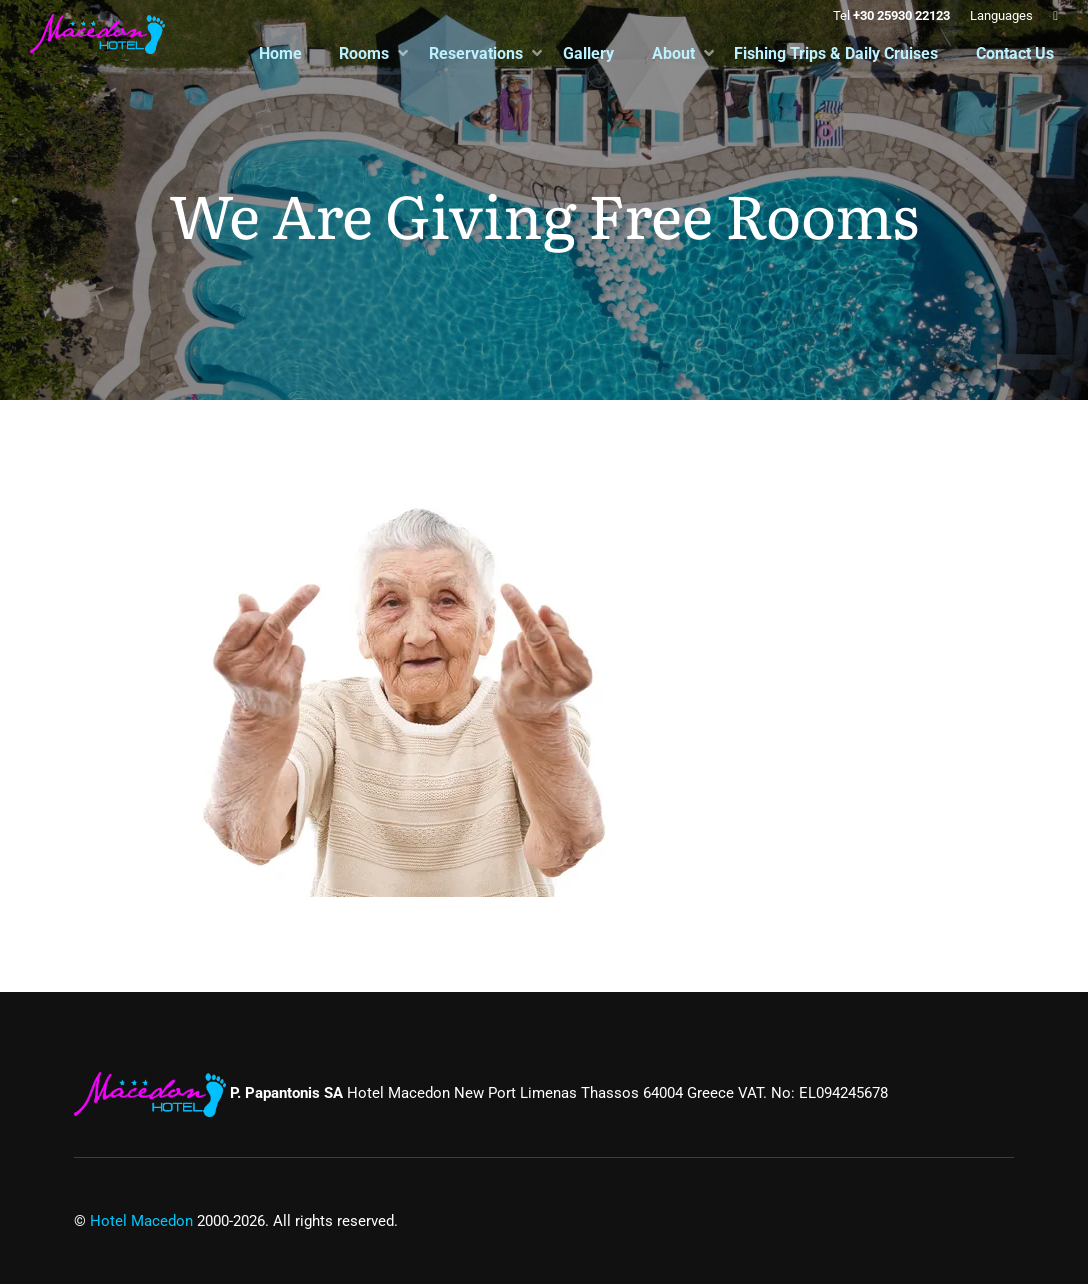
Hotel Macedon (141, 1221)
